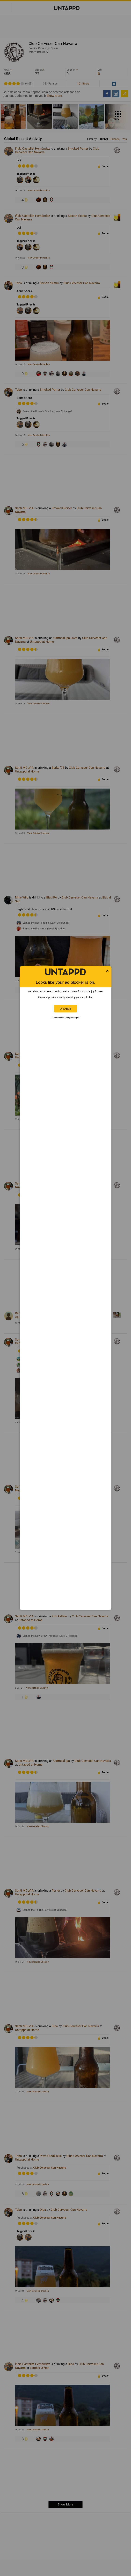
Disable (65, 1008)
